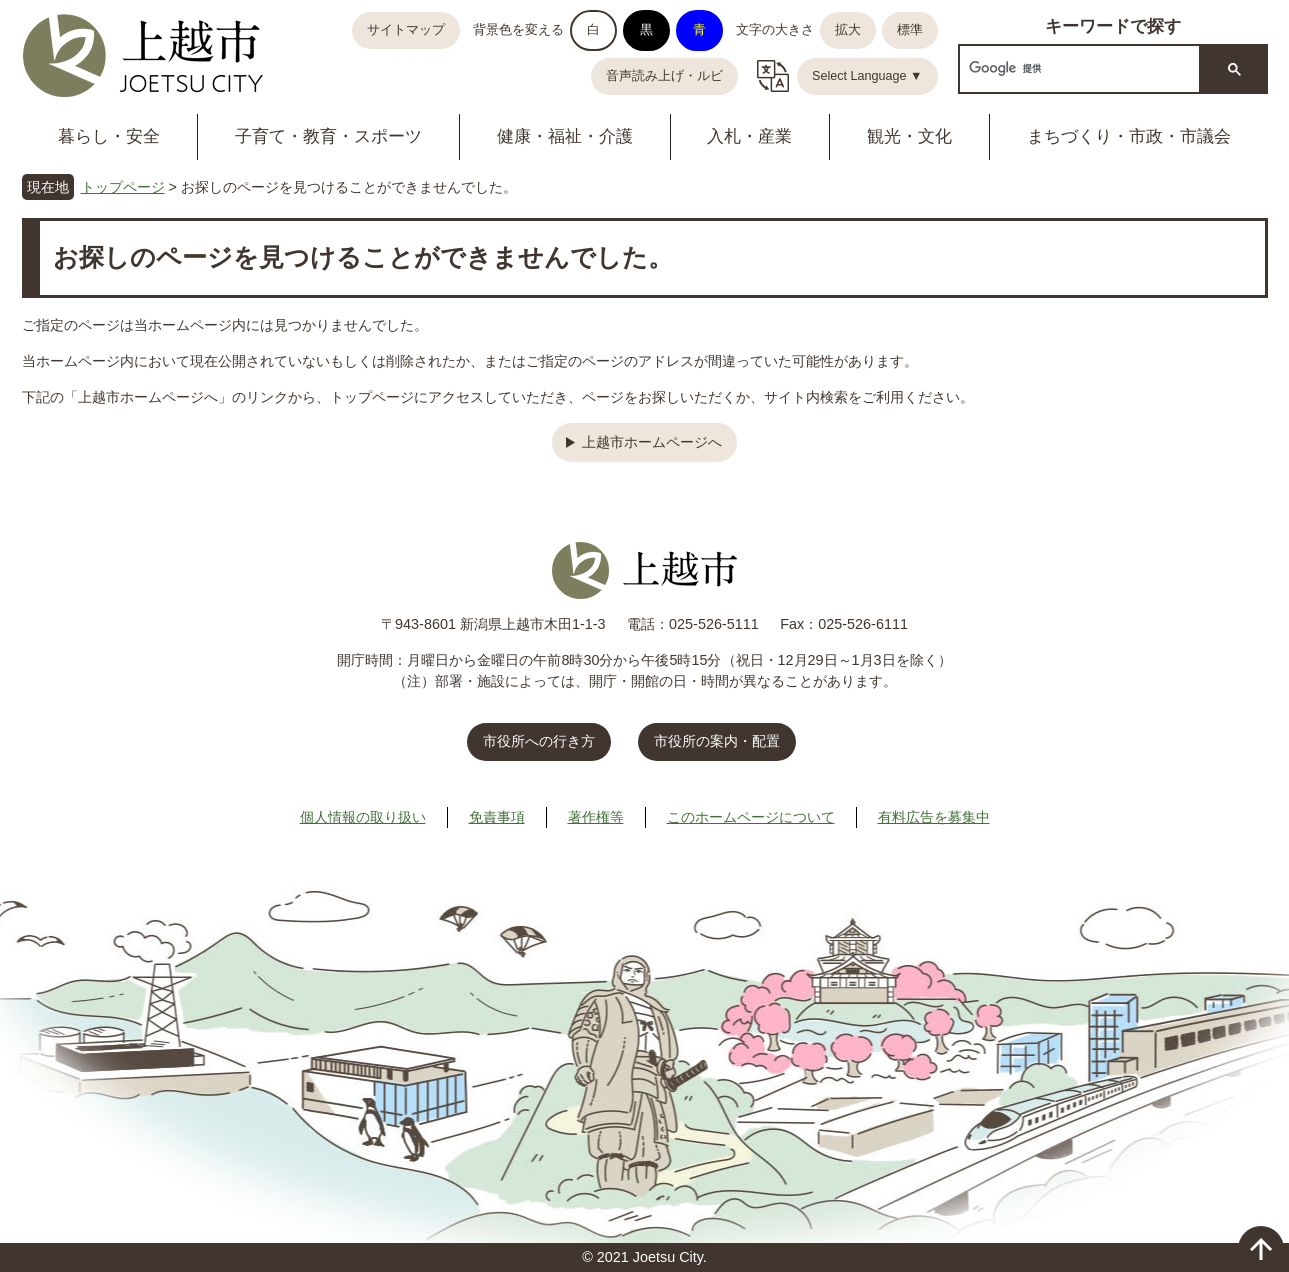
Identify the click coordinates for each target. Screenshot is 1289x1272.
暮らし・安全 (109, 136)
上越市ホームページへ (652, 442)
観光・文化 (909, 136)
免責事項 (497, 817)
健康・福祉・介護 (565, 136)
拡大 (848, 30)
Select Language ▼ (867, 76)
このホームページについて (751, 817)
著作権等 (596, 817)
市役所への (539, 741)
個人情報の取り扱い (363, 817)
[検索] (1077, 68)
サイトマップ (406, 30)
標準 (910, 30)
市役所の (717, 741)
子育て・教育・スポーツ (328, 136)
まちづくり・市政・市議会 (1129, 136)
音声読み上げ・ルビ (664, 76)
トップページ (123, 187)
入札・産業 (749, 136)
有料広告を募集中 (934, 817)
